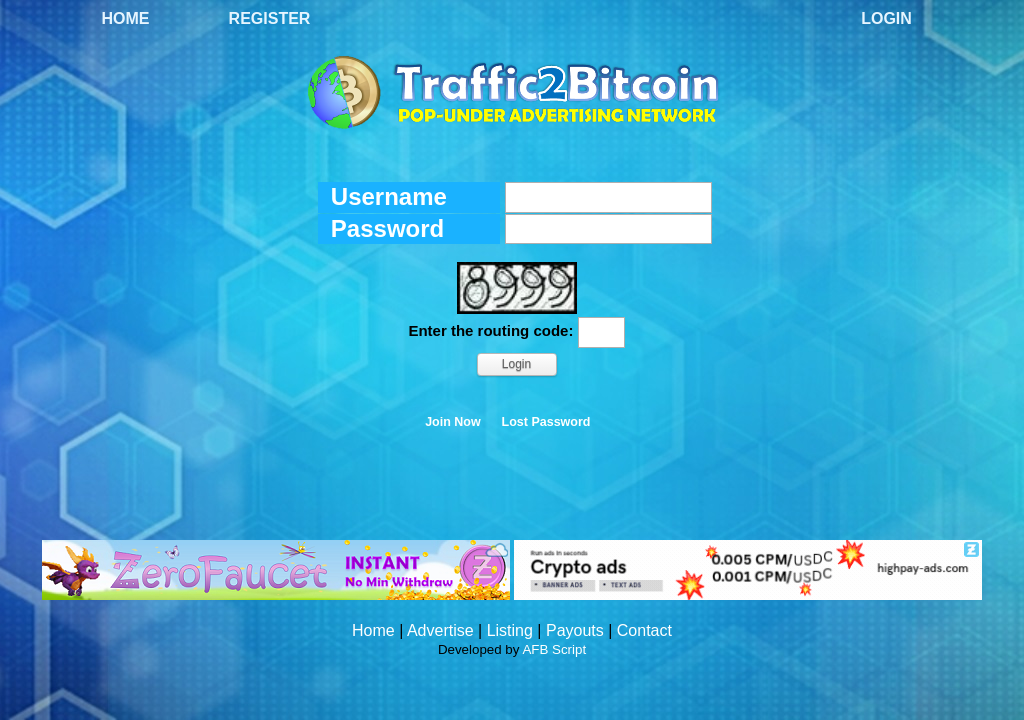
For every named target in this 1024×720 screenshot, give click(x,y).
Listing (510, 630)
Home (126, 18)
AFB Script (554, 649)
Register (270, 18)
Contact (644, 630)
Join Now (453, 422)
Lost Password (546, 422)
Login (886, 18)
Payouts (575, 630)
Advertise (440, 630)
